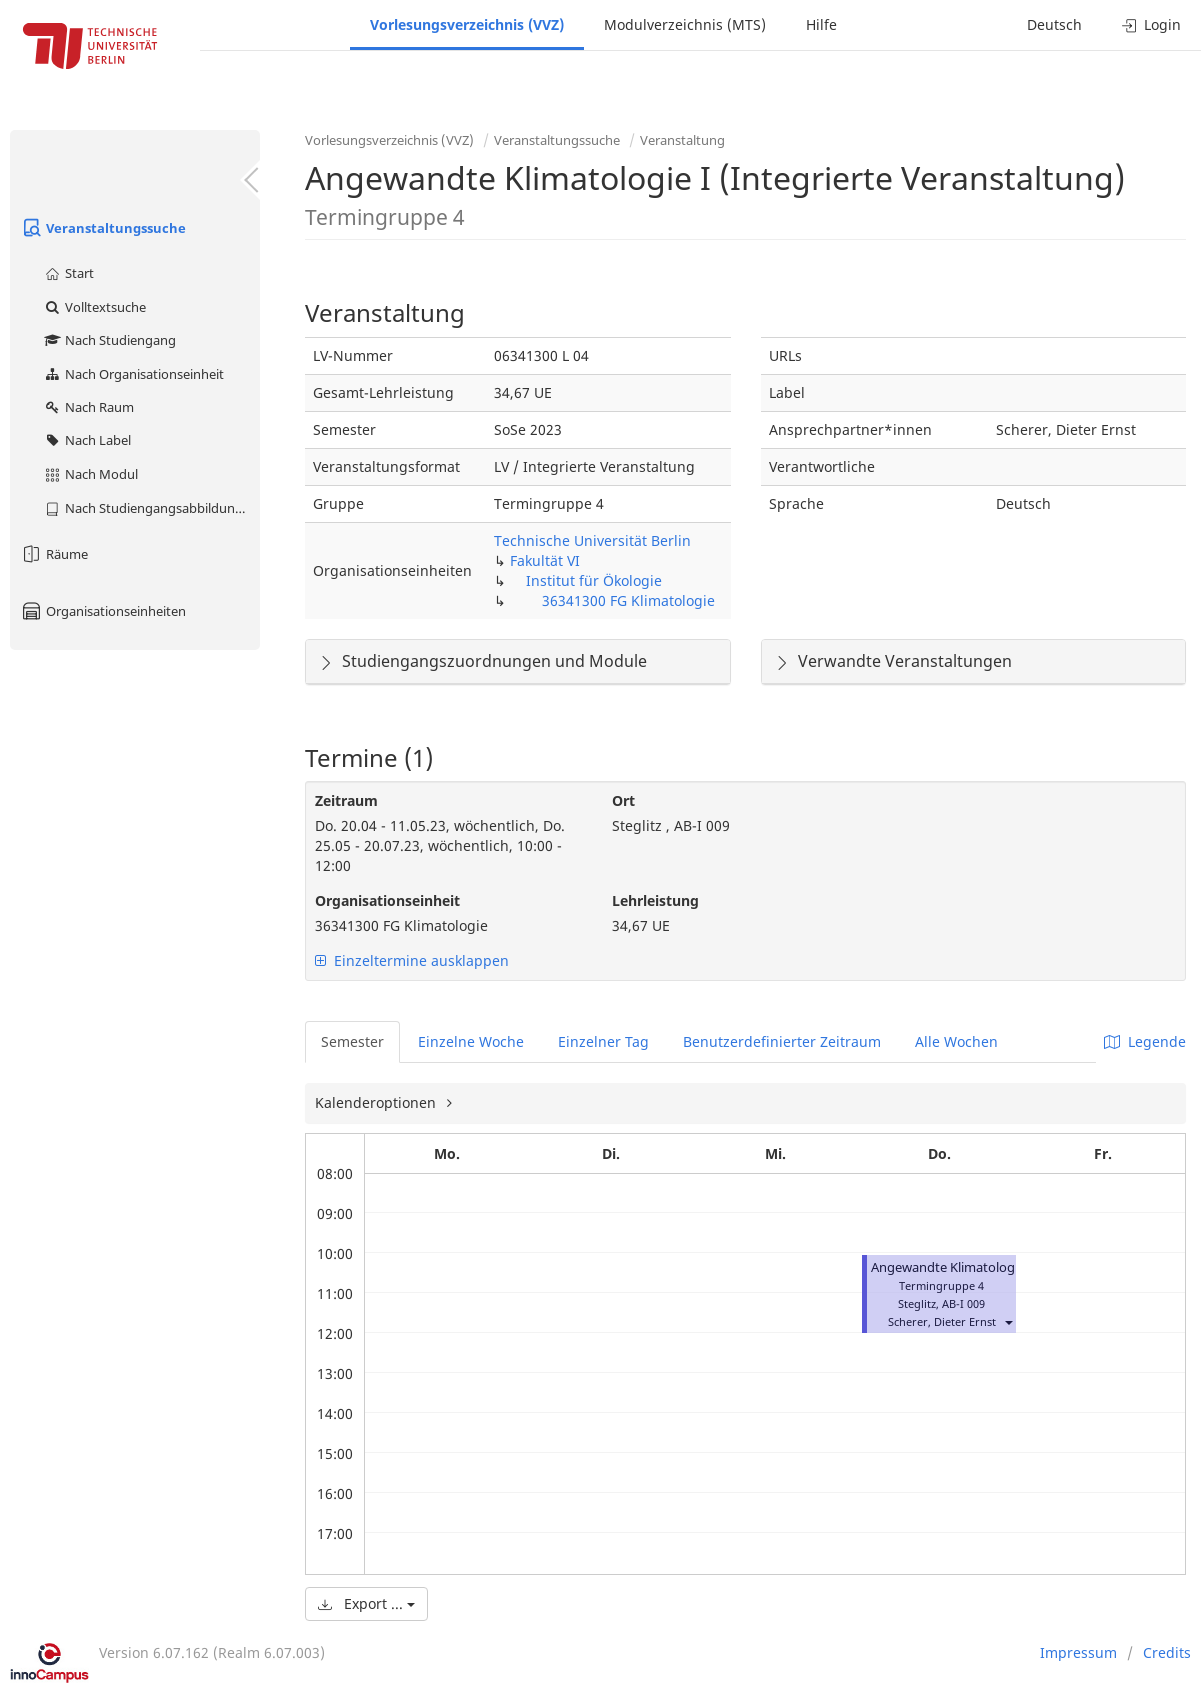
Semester (352, 1041)
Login (1151, 24)
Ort (623, 800)
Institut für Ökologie (594, 580)
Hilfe (821, 24)
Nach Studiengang (109, 340)
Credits (1167, 1652)
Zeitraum (346, 800)
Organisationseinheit (387, 900)
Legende (1145, 1041)
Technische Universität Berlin (592, 540)
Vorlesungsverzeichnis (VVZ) (467, 24)
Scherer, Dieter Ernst (942, 1321)
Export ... (366, 1603)
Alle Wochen (956, 1041)
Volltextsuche (94, 307)
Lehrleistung (655, 900)
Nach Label (87, 440)
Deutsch (1054, 24)
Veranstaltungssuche (103, 228)
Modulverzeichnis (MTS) (685, 24)
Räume (54, 554)
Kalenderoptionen (377, 1102)
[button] (1008, 1321)
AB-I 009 (963, 1303)
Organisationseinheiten (103, 611)
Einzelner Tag (603, 1041)
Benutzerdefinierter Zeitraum (782, 1041)
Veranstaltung (682, 140)
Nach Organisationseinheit (133, 374)
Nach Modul (90, 474)
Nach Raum (88, 407)
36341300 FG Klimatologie (628, 600)
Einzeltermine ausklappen (412, 960)
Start (68, 273)
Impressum (1078, 1652)
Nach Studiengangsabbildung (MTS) (151, 508)
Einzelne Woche (471, 1041)
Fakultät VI (545, 560)
